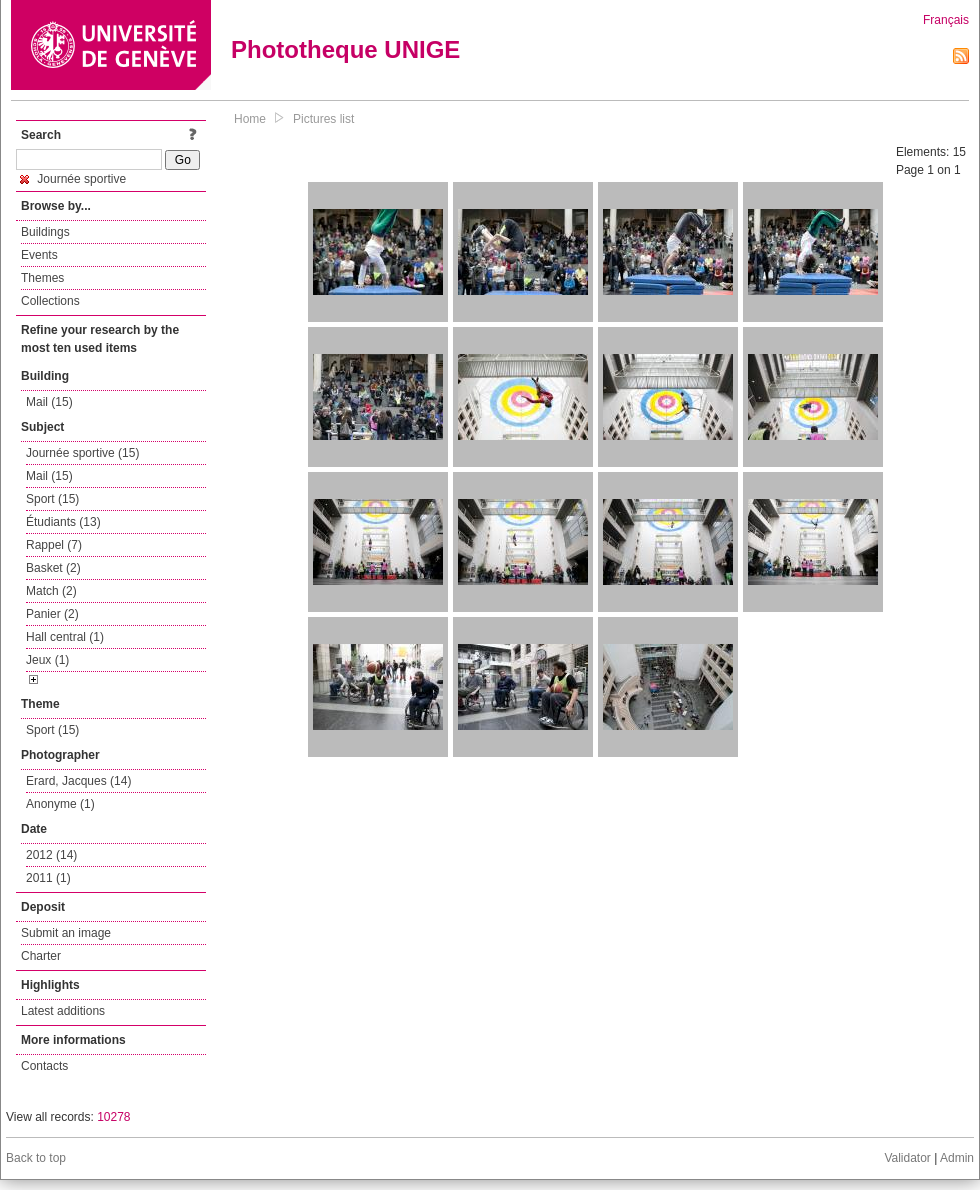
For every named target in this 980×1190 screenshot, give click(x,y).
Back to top (36, 1158)
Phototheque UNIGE (345, 49)
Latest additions (63, 1011)
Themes (42, 278)
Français (946, 20)
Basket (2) (53, 568)
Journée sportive (73, 179)
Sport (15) (52, 499)
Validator (907, 1158)
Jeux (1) (47, 660)
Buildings (45, 232)
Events (39, 255)
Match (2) (51, 591)
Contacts (44, 1066)
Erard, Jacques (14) (78, 781)
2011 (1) (48, 878)
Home (250, 119)
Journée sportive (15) (82, 453)
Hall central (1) (65, 637)
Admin (957, 1158)
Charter (41, 956)
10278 (113, 1117)
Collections (50, 301)
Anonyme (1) (60, 804)
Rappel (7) (54, 545)
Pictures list (323, 119)
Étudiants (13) (63, 522)
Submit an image (66, 933)
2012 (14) (51, 855)
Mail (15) (49, 402)
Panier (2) (52, 614)
